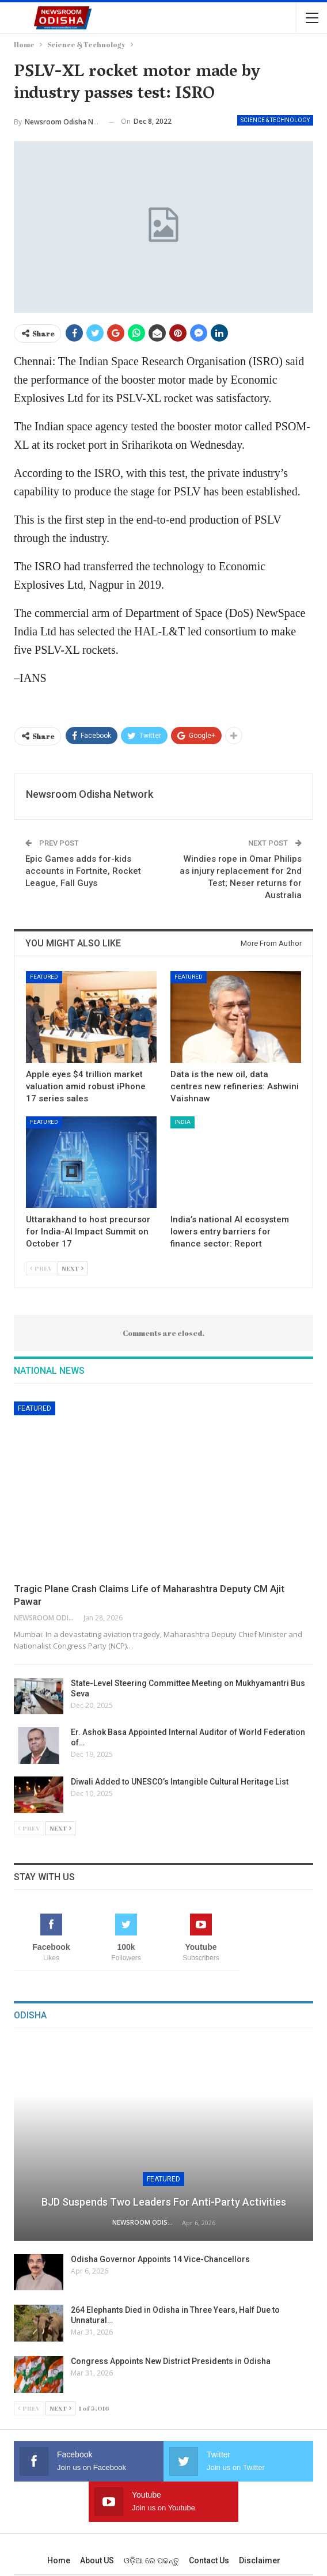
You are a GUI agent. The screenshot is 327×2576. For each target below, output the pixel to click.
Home (58, 2560)
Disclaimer (259, 2560)
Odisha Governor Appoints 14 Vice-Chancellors (160, 2259)
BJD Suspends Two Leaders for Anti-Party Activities (163, 2202)
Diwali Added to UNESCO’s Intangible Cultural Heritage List (180, 1781)
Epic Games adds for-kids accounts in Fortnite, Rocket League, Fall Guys (83, 871)
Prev (41, 1268)
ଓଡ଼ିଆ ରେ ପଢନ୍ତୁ (151, 2560)
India (182, 1122)
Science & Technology (275, 120)
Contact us (209, 2560)
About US (97, 2560)
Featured (44, 976)
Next (72, 1268)
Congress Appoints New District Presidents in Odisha (171, 2361)
